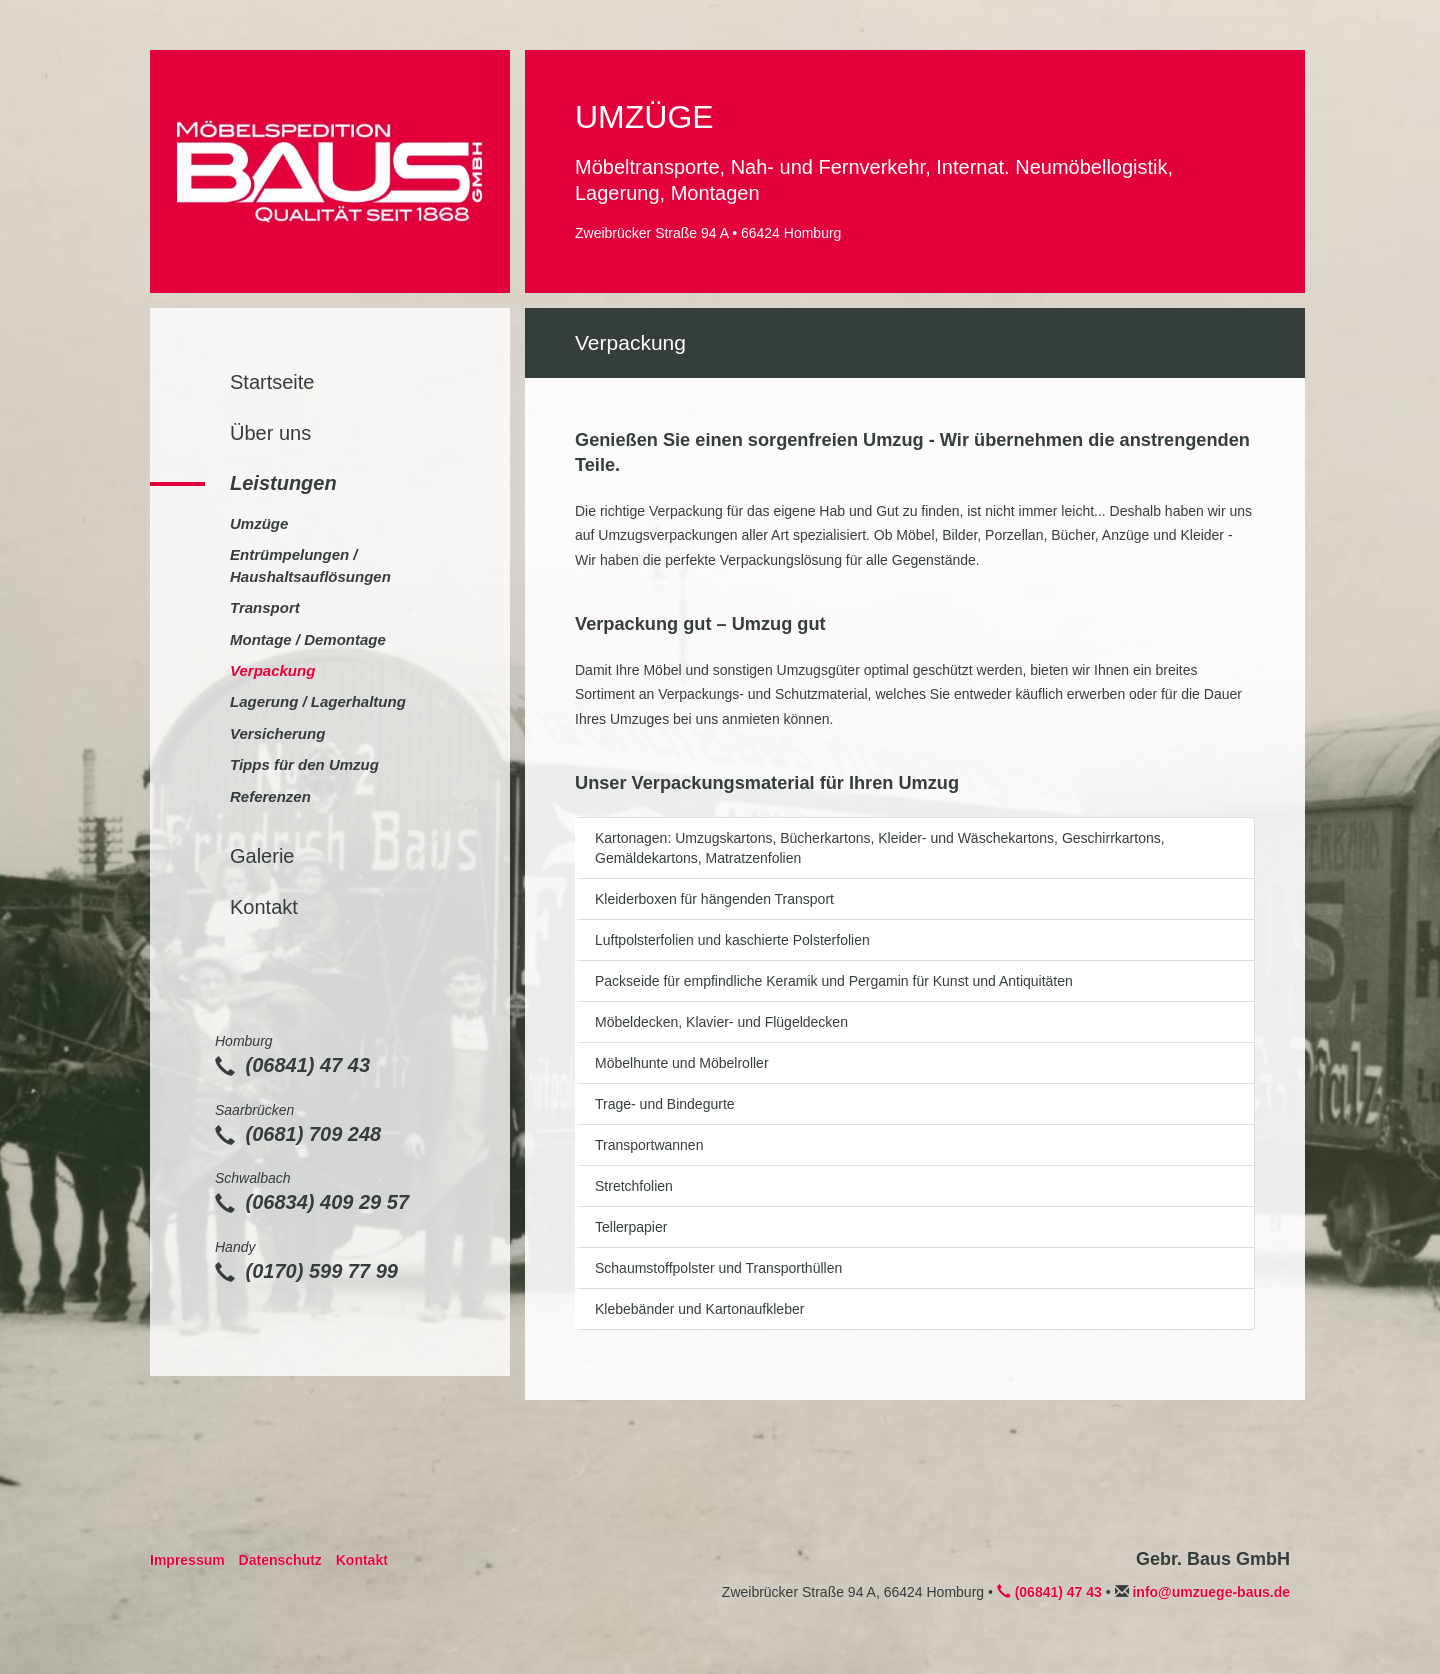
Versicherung (277, 733)
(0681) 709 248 (298, 1134)
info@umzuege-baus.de (1211, 1592)
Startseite (272, 382)
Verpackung (272, 670)
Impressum (187, 1560)
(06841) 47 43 (292, 1065)
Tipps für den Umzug (304, 764)
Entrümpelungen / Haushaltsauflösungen (310, 565)
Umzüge (259, 523)
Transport (265, 607)
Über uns (270, 433)
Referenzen (270, 796)
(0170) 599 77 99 (306, 1271)
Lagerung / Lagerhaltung (318, 701)
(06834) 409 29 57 (312, 1202)
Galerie (262, 856)
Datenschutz (280, 1560)
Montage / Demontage (308, 639)
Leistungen (283, 483)
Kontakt (264, 907)
